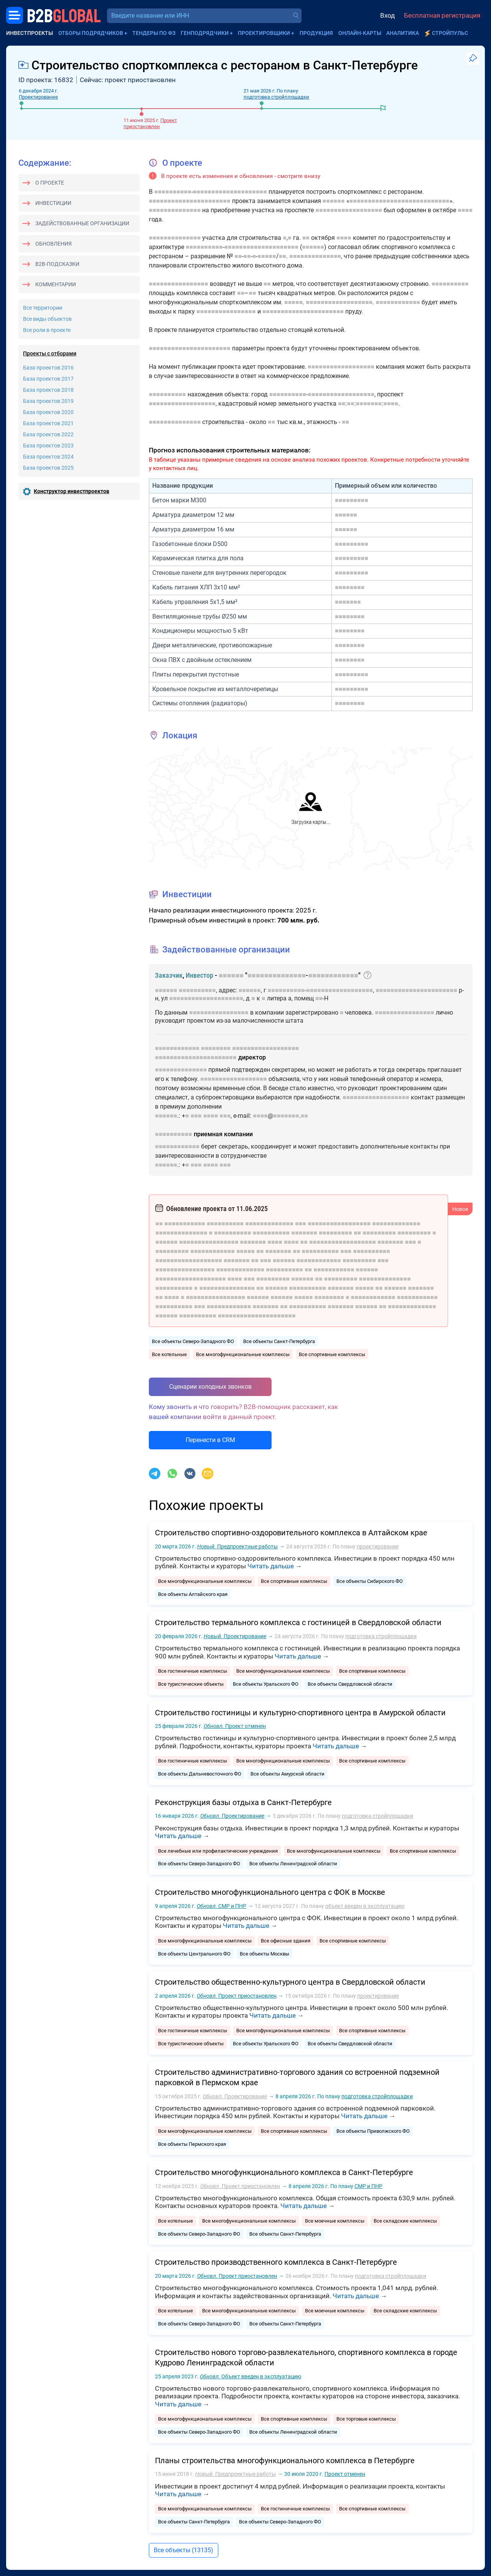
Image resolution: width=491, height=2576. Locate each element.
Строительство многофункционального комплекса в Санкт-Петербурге (284, 2172)
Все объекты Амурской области (287, 1774)
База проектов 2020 (48, 412)
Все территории (42, 308)
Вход (387, 15)
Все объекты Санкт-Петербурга (279, 1341)
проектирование (378, 1546)
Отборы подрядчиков (90, 33)
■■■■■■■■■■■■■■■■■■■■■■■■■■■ (399, 201)
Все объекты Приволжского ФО (373, 2131)
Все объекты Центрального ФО (194, 1954)
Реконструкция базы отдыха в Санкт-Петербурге (243, 1802)
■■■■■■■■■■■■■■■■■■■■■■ (190, 201)
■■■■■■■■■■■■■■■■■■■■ (230, 191)
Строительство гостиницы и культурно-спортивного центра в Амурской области (300, 1712)
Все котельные (169, 1354)
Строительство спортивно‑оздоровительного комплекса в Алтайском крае (291, 1532)
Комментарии (55, 284)
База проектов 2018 (48, 390)
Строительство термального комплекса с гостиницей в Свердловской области (298, 1622)
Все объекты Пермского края (192, 2144)
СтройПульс (450, 33)
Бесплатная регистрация (442, 15)
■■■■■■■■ (349, 587)
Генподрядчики (205, 33)
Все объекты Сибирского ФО (369, 1581)
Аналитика (402, 33)
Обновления (53, 244)
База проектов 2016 (48, 368)
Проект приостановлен (150, 123)
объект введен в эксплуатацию (364, 1906)
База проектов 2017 (48, 379)
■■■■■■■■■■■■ (398, 302)
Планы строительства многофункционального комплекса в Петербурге (285, 2460)
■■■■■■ (334, 201)
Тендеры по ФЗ (153, 33)
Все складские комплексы (405, 2221)
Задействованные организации (82, 223)
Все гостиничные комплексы (192, 1671)
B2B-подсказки (57, 264)
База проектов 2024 (48, 457)
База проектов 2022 (48, 434)
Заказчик (169, 975)
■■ (306, 237)
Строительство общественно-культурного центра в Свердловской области (290, 1982)
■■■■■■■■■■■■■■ (175, 210)
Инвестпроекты (29, 33)
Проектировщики (264, 33)
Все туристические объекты (191, 1684)
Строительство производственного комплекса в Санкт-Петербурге (276, 2262)
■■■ (196, 1115)
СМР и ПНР (221, 1906)
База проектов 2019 (48, 401)
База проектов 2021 (48, 423)
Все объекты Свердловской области (350, 1684)
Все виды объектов (47, 319)
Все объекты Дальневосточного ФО (199, 1774)
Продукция (316, 33)
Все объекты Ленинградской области (293, 1863)
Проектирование (38, 97)
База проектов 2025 (48, 468)
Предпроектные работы (237, 1546)
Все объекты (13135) (183, 2550)
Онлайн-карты (359, 33)
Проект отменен (235, 1726)
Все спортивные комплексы (332, 1354)
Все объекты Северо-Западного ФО (193, 1341)
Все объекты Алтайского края (192, 1594)
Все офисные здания (285, 1941)
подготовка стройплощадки (276, 97)
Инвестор (199, 975)
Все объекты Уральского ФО (265, 1684)
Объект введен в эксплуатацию (250, 2376)
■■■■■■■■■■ (172, 191)
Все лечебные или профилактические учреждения (218, 1851)
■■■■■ (266, 256)
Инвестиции (53, 203)
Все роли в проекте (47, 330)
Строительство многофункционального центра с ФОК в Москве (270, 1892)
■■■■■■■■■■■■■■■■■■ (348, 210)
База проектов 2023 (48, 445)
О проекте (49, 183)
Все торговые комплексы (366, 2419)
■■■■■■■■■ (351, 500)
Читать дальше (270, 1566)
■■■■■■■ (369, 403)
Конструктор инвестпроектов (71, 491)
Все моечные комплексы (334, 2221)
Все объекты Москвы (264, 1954)
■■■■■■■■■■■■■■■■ (178, 283)
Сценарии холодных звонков (210, 1386)
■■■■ (465, 210)
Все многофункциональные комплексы (243, 1354)
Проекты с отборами (49, 353)
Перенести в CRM (210, 1440)
